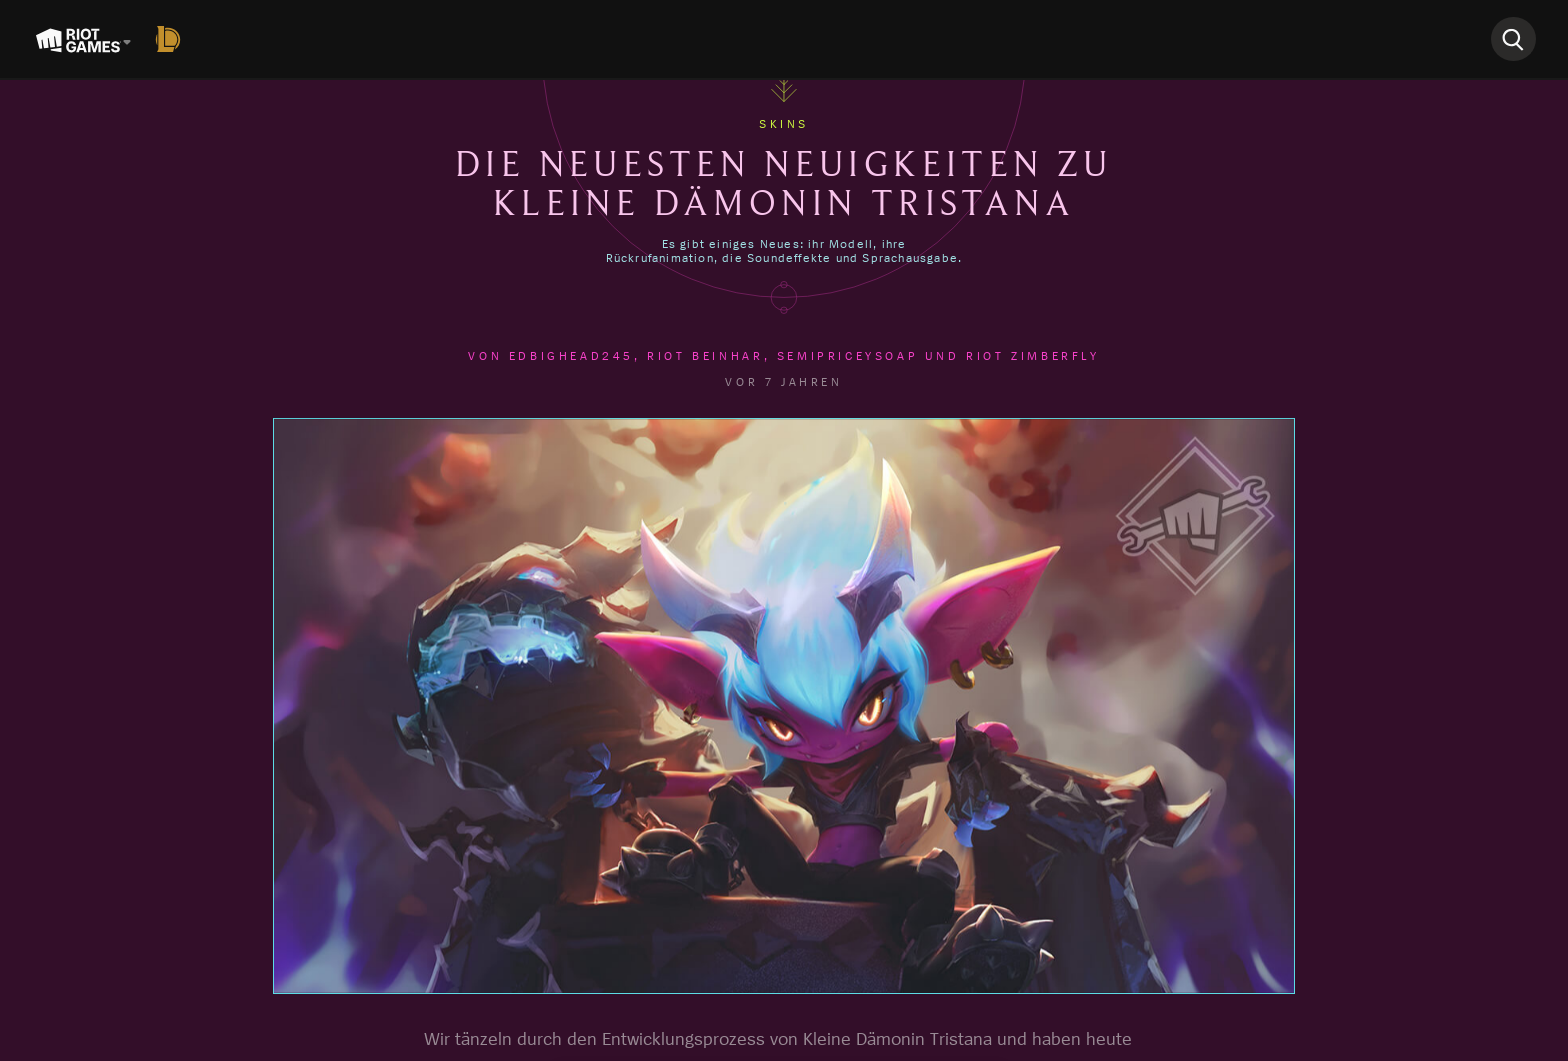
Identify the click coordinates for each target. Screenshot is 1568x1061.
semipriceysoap (847, 356)
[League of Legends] (172, 39)
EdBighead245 (571, 356)
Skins (784, 124)
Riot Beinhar (705, 356)
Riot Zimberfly (1032, 356)
